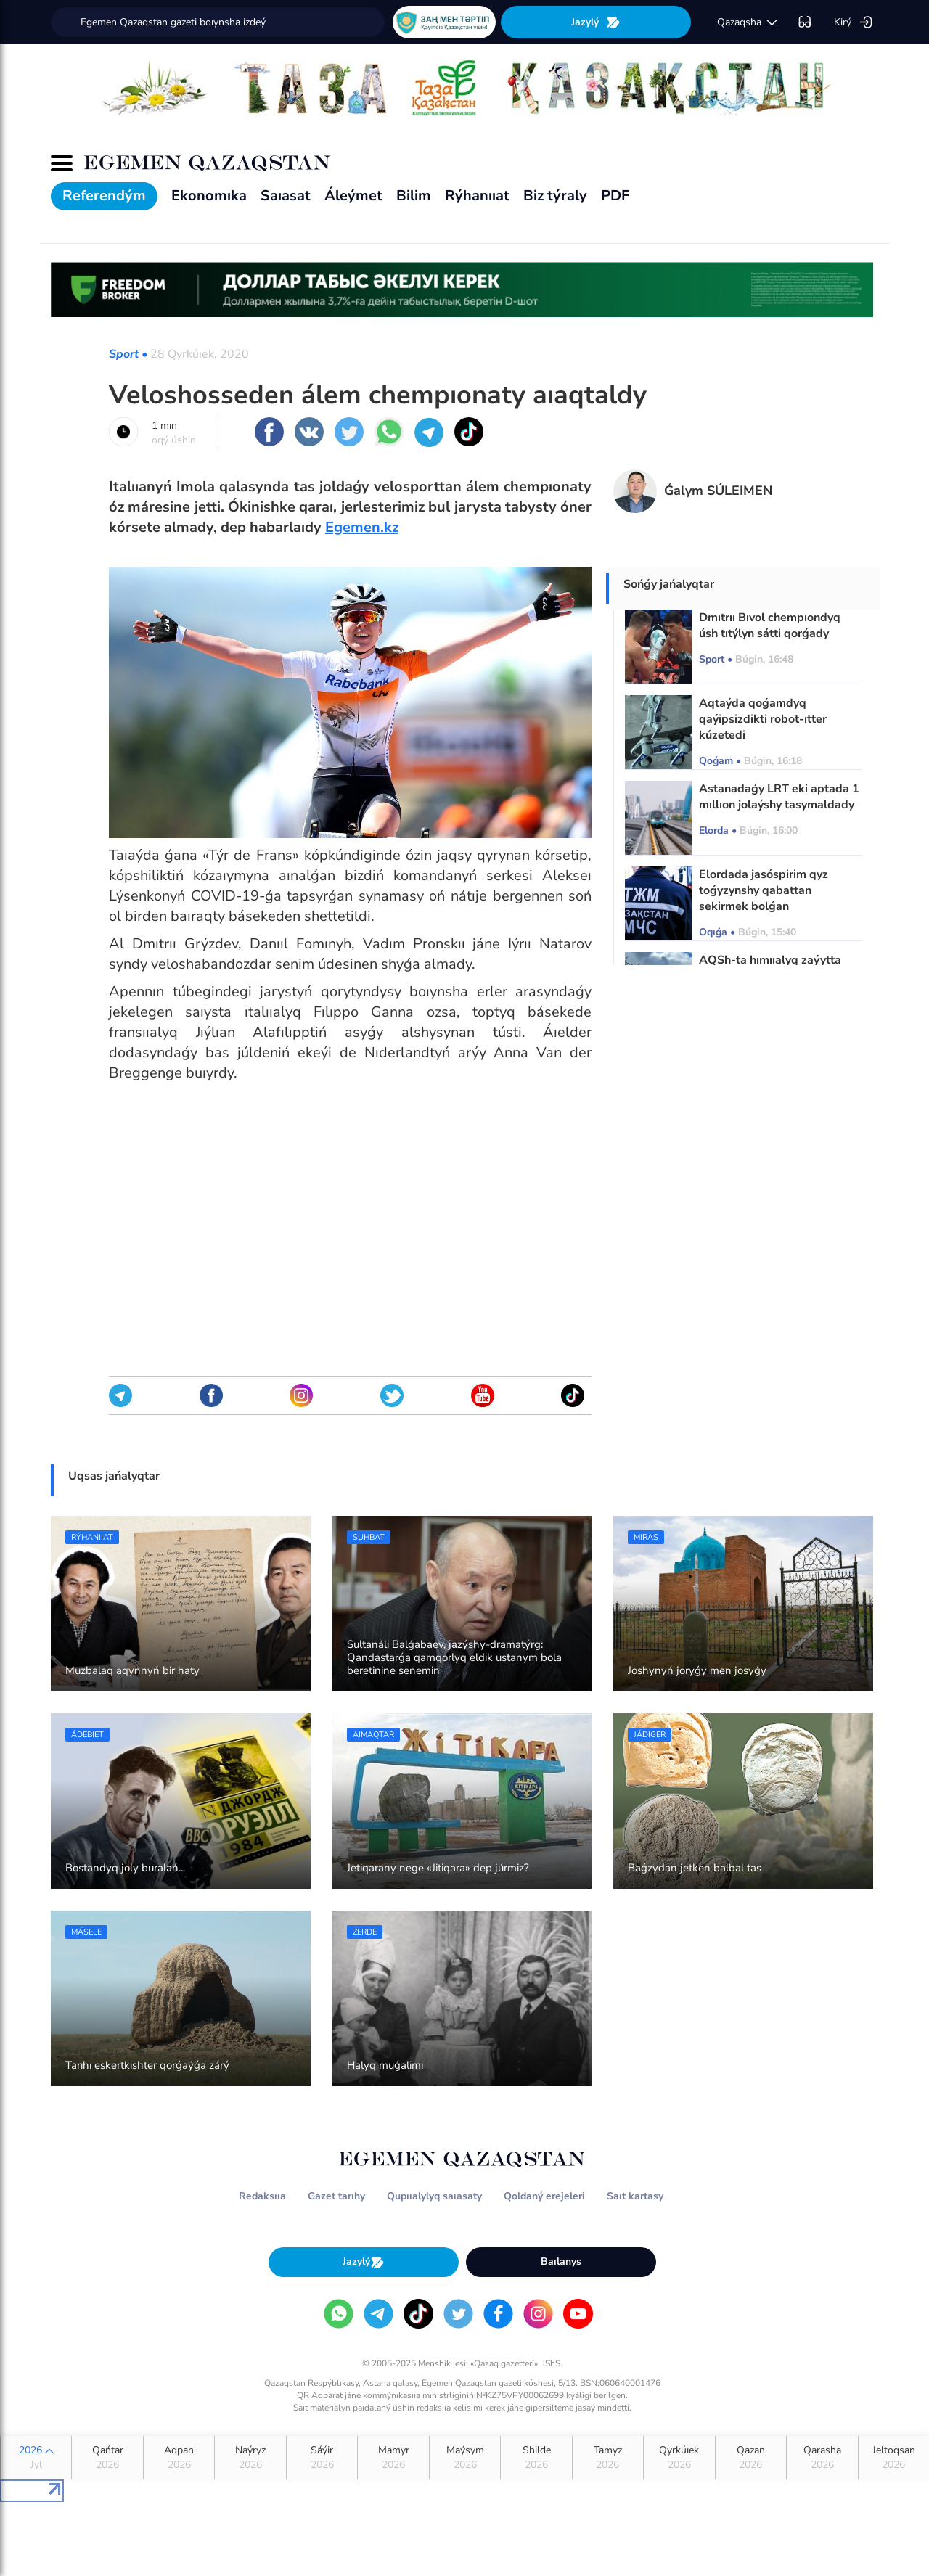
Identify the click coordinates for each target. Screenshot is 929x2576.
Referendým (104, 195)
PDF (615, 195)
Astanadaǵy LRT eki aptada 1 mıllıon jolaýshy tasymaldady (779, 797)
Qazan (751, 2457)
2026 (36, 2457)
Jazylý (596, 22)
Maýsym (465, 2457)
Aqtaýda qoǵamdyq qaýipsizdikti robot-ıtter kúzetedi (763, 719)
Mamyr (393, 2457)
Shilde (536, 2457)
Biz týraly (555, 195)
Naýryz (250, 2457)
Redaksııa (262, 2196)
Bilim (413, 195)
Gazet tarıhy (336, 2196)
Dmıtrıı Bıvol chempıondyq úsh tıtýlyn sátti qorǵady (769, 625)
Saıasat (286, 195)
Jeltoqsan (894, 2457)
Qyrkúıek (679, 2457)
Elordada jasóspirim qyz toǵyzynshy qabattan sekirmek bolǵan (763, 890)
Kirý (853, 22)
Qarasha (822, 2457)
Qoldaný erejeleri (544, 2196)
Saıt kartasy (635, 2196)
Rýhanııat (477, 195)
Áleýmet (353, 195)
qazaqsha (748, 22)
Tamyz (608, 2457)
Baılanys (561, 2261)
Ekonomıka (209, 195)
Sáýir (322, 2457)
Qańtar (107, 2457)
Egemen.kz (361, 527)
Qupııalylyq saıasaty (434, 2196)
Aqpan (179, 2457)
